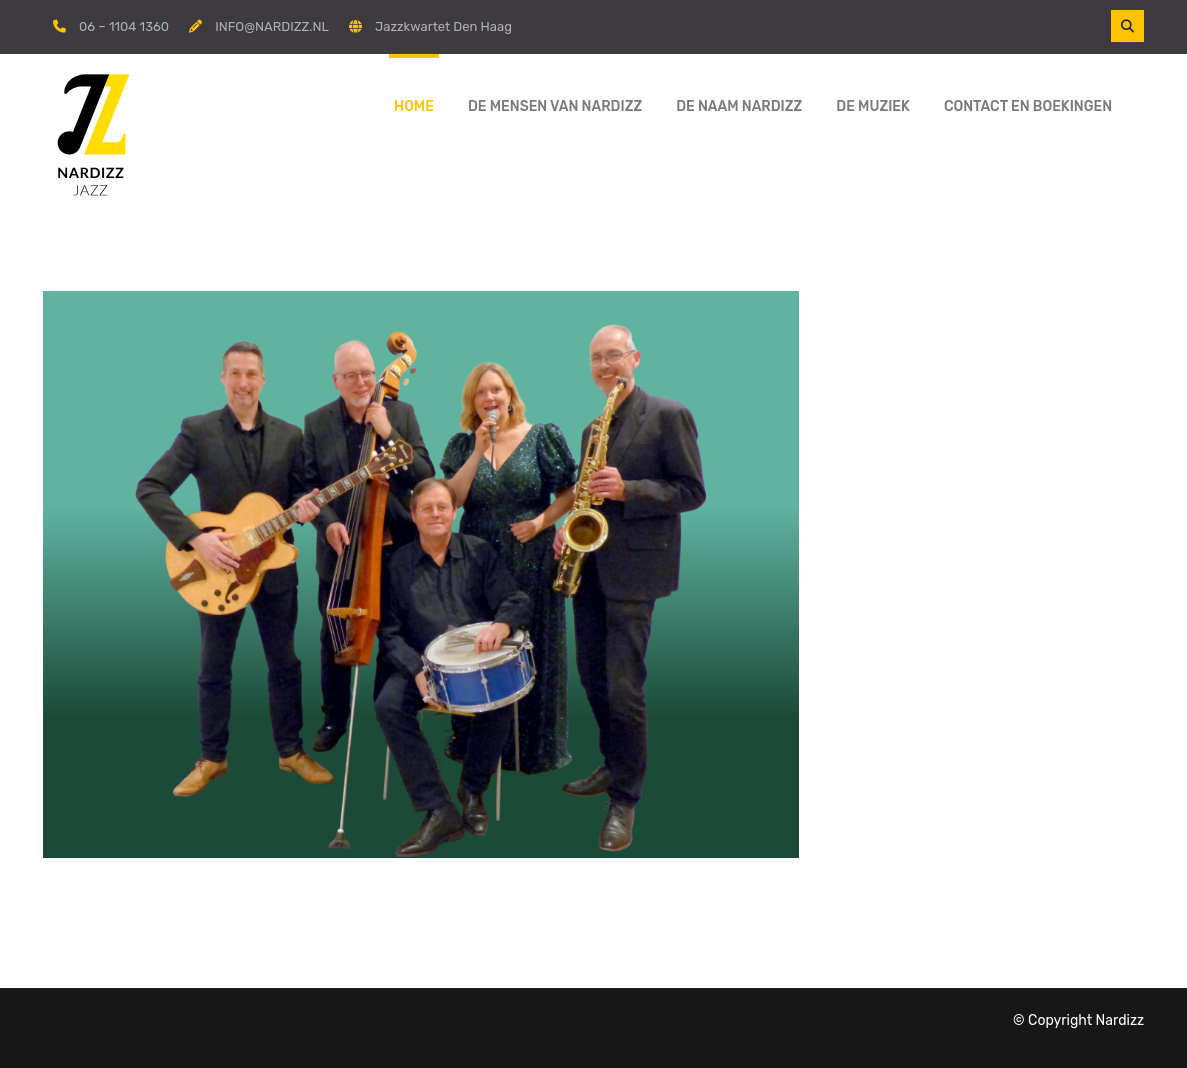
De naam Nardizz (739, 106)
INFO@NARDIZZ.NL (272, 26)
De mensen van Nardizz (555, 106)
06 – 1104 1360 (124, 26)
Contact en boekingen (1028, 106)
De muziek (873, 106)
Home (414, 106)
